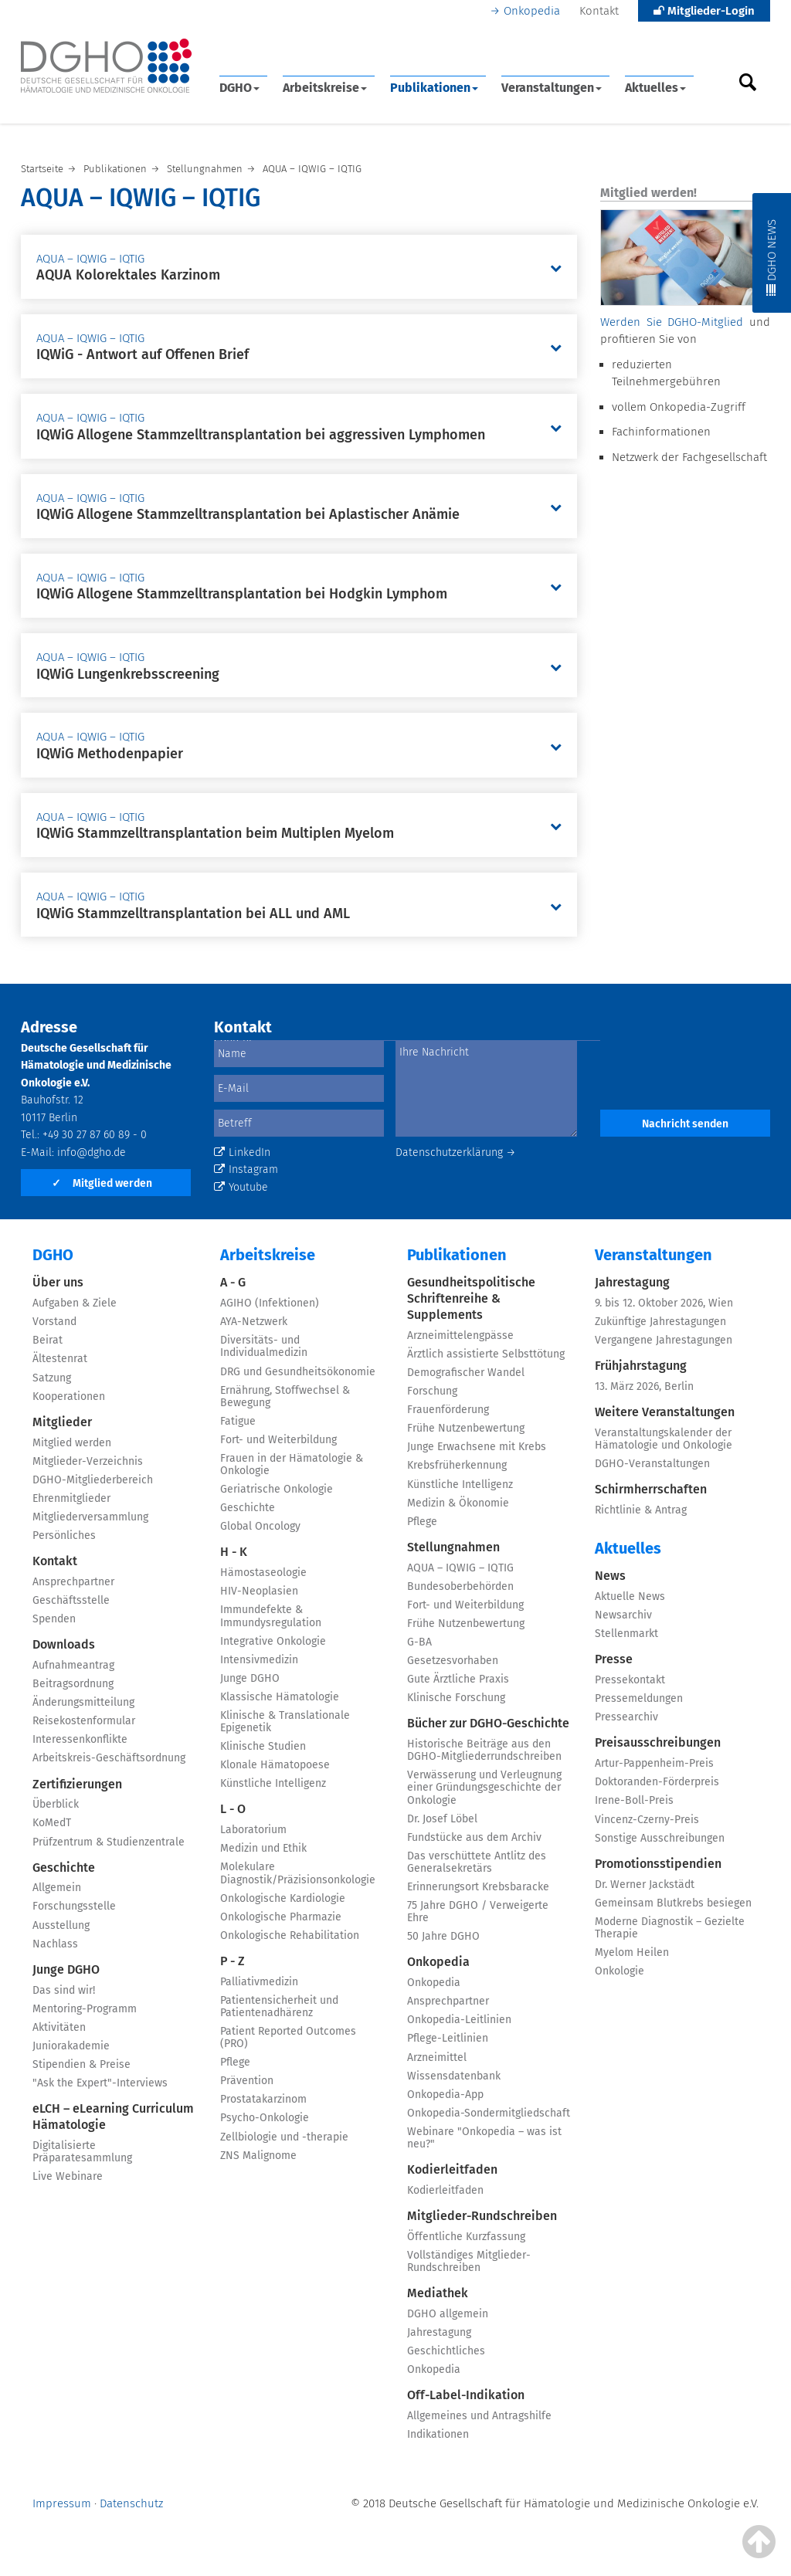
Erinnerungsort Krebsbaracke (478, 1886)
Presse (614, 1659)
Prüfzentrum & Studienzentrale (108, 1842)
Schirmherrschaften (651, 1489)
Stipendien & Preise (81, 2064)
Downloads (63, 1644)
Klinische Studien (263, 1746)
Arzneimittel (437, 2057)
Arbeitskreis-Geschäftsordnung (108, 1757)
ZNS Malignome (258, 2155)
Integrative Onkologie (273, 1641)
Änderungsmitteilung (83, 1702)
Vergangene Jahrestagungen (663, 1340)
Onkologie (619, 1971)
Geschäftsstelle (71, 1600)
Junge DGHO (66, 1969)
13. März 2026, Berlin (644, 1386)
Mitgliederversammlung (90, 1517)
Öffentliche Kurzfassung (466, 2236)
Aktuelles (655, 87)
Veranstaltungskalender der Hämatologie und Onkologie (663, 1439)
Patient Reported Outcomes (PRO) (288, 2037)
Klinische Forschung (456, 1697)
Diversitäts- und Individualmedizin (263, 1346)
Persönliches (64, 1535)
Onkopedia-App (445, 2094)
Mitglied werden (102, 1183)
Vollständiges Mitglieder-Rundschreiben (469, 2261)
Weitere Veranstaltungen (665, 1412)
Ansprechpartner (73, 1581)
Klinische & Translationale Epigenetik (285, 1721)
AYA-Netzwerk (253, 1321)
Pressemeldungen (639, 1698)
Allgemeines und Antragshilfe (479, 2415)
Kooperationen (68, 1396)
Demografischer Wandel (466, 1372)
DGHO (239, 87)
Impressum (61, 2503)
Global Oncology (260, 1526)
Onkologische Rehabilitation (289, 1935)
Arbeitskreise (325, 87)
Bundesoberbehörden (460, 1586)
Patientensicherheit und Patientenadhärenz (279, 2006)
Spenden (54, 1618)
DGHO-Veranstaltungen (652, 1463)
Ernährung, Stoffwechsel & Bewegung (285, 1396)
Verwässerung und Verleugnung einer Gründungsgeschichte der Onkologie (484, 1787)
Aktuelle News (630, 1596)
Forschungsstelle (74, 1906)
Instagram (246, 1169)
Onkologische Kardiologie (282, 1898)
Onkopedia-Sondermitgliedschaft (488, 2113)
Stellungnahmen (453, 1547)
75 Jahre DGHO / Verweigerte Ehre (477, 1911)
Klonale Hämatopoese (275, 1764)
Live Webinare (67, 2176)
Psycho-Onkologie (264, 2117)
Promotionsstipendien (658, 1863)
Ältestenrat (59, 1358)
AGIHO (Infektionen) (269, 1303)
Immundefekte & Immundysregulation (270, 1616)
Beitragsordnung (73, 1683)
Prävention (246, 2080)
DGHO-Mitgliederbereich (92, 1479)
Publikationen (434, 87)
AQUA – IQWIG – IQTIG (460, 1567)
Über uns (57, 1282)
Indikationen (438, 2434)
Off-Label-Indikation (466, 2395)
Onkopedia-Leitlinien (459, 2019)
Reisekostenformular (83, 1720)
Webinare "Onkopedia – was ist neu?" (484, 2138)
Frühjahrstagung (641, 1365)
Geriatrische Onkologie (276, 1489)
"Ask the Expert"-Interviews (100, 2083)
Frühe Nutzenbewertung (466, 1428)
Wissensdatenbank (454, 2076)
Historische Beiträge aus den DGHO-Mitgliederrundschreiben (484, 1750)
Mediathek (437, 2293)
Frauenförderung (448, 1409)
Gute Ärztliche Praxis (458, 1679)
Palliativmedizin (259, 1981)
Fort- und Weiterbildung (278, 1439)
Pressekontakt (630, 1679)
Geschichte (63, 1867)
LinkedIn (242, 1152)
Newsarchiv (623, 1615)
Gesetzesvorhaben (452, 1660)
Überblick (55, 1804)
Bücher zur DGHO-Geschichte (488, 1723)
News (610, 1575)
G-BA (419, 1642)
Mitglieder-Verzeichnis (87, 1461)
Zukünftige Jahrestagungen (660, 1321)
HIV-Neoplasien (259, 1591)
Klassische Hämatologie (279, 1696)
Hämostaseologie (263, 1572)
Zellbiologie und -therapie (284, 2137)
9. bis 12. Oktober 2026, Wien (664, 1303)
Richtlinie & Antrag (641, 1510)
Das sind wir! (63, 1990)
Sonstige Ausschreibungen (660, 1838)
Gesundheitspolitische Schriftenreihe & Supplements (471, 1298)
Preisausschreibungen (658, 1742)
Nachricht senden (685, 1123)
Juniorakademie (71, 2045)
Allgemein (56, 1887)
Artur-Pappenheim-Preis (654, 1763)
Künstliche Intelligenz (273, 1783)
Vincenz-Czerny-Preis (647, 1819)
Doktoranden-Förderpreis (657, 1781)
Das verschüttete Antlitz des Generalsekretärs (476, 1862)
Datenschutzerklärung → (456, 1152)
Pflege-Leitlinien (447, 2038)
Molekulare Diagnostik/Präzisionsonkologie (297, 1873)
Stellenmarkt (626, 1633)
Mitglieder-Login (704, 11)
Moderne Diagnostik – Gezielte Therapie (670, 1927)
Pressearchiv (626, 1717)
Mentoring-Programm (84, 2008)
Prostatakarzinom (263, 2099)
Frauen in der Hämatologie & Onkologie (291, 1464)
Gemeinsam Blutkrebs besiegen (673, 1903)
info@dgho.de (91, 1152)
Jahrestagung (439, 2332)
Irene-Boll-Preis (634, 1800)
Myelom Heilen (632, 1952)
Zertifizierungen (77, 1784)
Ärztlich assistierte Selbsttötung (486, 1354)
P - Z (232, 1961)
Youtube (241, 1187)
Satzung (51, 1378)
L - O (233, 1809)
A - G (233, 1282)
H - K (233, 1551)
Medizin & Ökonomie (458, 1503)
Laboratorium (253, 1829)
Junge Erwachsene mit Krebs (476, 1446)
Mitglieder (62, 1422)
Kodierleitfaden (452, 2169)
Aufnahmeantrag (73, 1665)
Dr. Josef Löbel (442, 1818)
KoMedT (51, 1822)
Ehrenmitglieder (71, 1498)
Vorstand (54, 1321)
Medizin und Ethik (263, 1848)
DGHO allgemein (447, 2313)
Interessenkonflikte (79, 1739)
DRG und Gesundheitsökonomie (297, 1371)
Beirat (47, 1340)
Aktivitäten (59, 2027)
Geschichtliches (446, 2350)
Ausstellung (61, 1925)
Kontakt (599, 11)
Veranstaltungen (551, 87)
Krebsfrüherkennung (457, 1465)
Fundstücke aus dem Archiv (474, 1837)
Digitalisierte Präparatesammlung (82, 2151)
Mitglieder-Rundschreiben (482, 2215)
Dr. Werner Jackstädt (644, 1884)
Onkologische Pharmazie (280, 1917)
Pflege (235, 2062)
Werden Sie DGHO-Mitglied (671, 322)
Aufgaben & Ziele (74, 1303)
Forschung (432, 1391)
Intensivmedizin (259, 1659)
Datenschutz (131, 2503)
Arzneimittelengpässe (460, 1335)
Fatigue (238, 1421)
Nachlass (55, 1944)
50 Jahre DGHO (443, 1936)
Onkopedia (532, 11)
